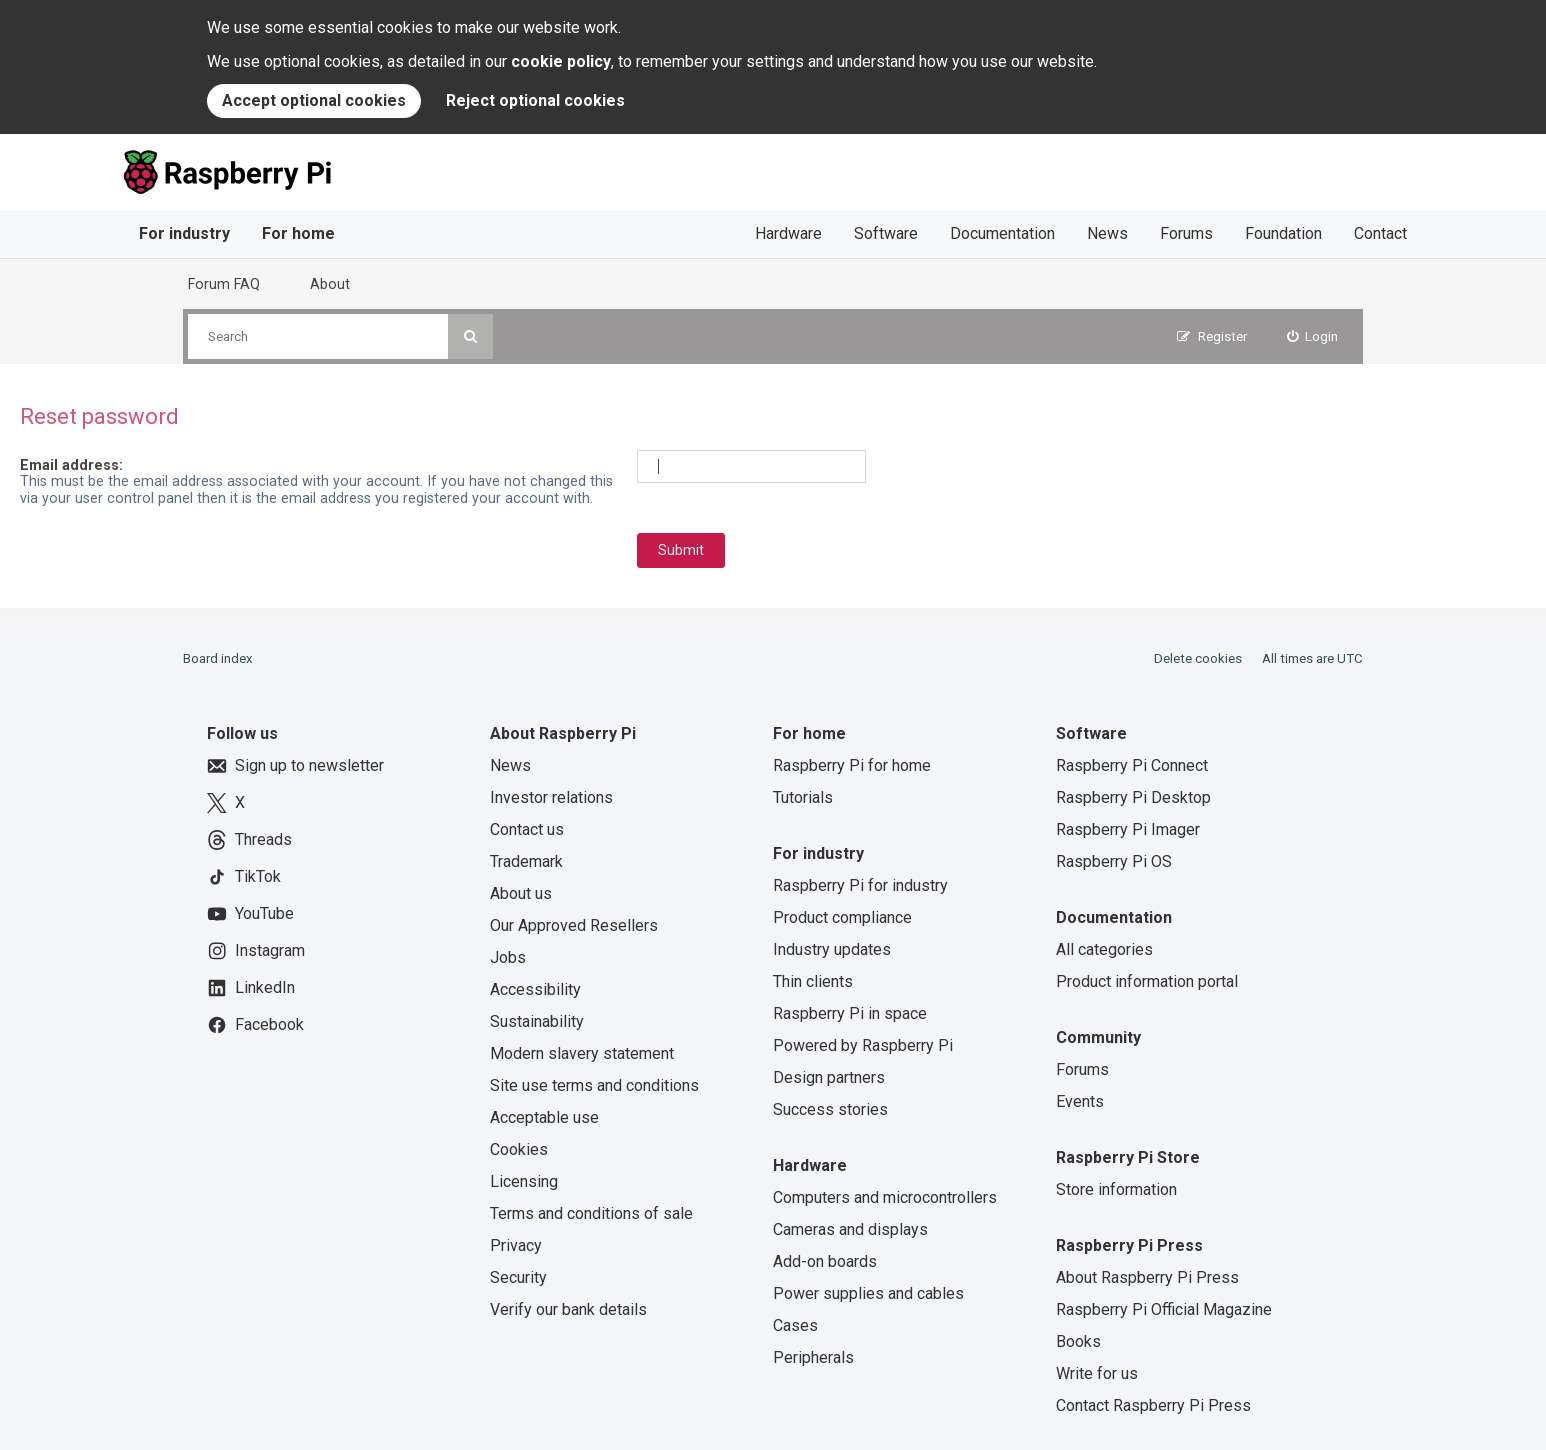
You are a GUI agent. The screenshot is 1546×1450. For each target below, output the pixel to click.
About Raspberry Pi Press (1147, 1277)
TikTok (244, 877)
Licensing (524, 1181)
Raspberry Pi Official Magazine (1164, 1309)
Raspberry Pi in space (850, 1013)
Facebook (255, 1025)
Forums (1186, 233)
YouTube (250, 914)
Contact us (527, 829)
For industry (184, 233)
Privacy (516, 1245)
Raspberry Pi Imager (1128, 829)
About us (521, 893)
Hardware (788, 233)
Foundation (1283, 233)
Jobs (508, 957)
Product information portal (1147, 981)
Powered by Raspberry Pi (863, 1045)
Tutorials (803, 797)
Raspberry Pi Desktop (1133, 797)
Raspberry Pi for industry (860, 885)
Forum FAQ (224, 284)
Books (1078, 1341)
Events (1080, 1101)
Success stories (830, 1109)
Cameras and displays (850, 1229)
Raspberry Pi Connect (1132, 765)
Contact (1380, 233)
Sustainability (537, 1021)
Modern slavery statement (582, 1053)
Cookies (519, 1149)
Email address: (71, 465)
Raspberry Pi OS (1114, 861)
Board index (218, 658)
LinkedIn (251, 988)
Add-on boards (825, 1261)
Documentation (1002, 233)
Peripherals (813, 1357)
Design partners (829, 1077)
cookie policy (561, 61)
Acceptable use (544, 1117)
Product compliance (842, 917)
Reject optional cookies (535, 100)
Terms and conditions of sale (591, 1213)
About (330, 284)
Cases (795, 1325)
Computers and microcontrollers (885, 1197)
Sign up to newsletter (295, 766)
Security (518, 1277)
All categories (1104, 949)
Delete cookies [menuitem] (1198, 658)
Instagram (256, 951)
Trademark (526, 861)
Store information (1116, 1189)
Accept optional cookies (314, 100)
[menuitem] (1313, 336)
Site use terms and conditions (594, 1085)
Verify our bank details (568, 1309)
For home (298, 233)
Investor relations (551, 797)
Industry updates (832, 949)
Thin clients (813, 981)
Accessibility (535, 989)
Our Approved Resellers (574, 925)
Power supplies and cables (868, 1293)
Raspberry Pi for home (852, 765)
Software (886, 233)
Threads (249, 840)
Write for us (1097, 1373)
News (1107, 233)
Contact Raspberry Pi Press (1153, 1405)
